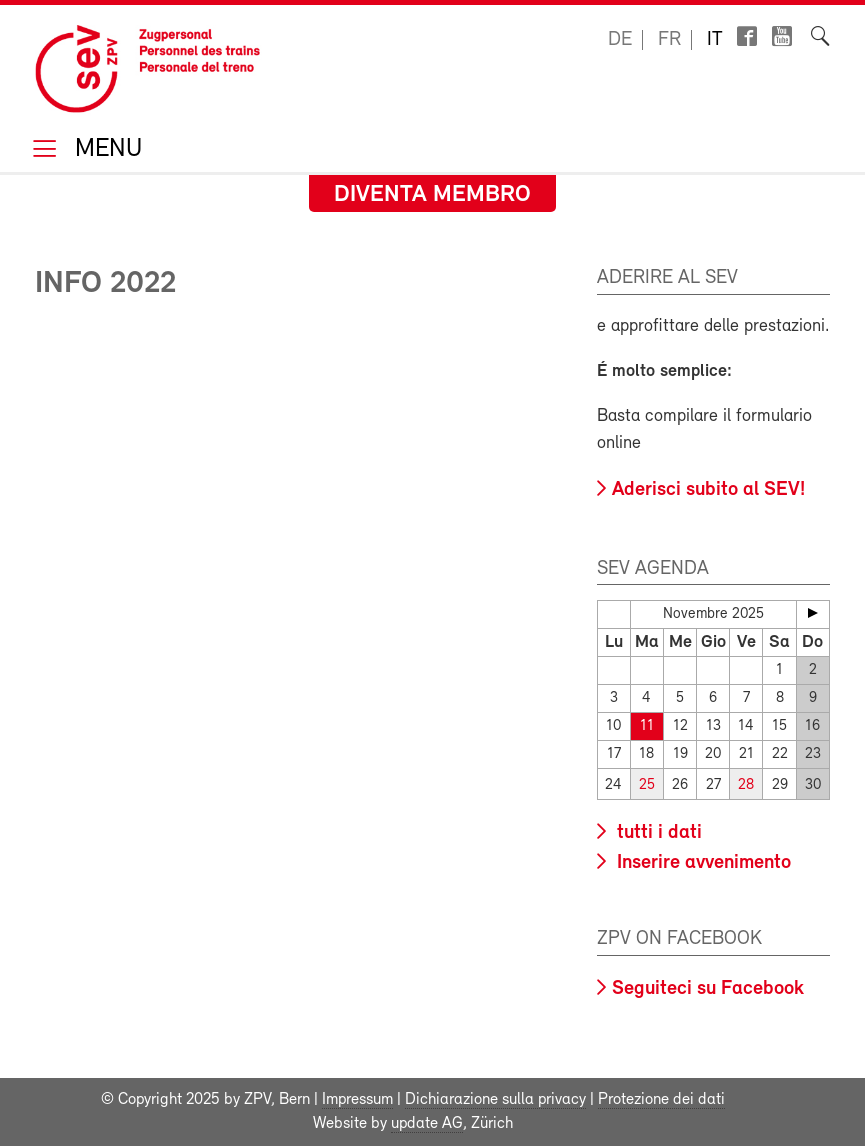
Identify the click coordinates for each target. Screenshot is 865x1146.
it (715, 40)
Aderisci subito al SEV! (708, 490)
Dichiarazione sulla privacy (495, 1100)
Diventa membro (432, 195)
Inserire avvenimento (701, 863)
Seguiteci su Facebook (708, 989)
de (620, 40)
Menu (105, 150)
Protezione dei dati (661, 1100)
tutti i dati (657, 833)
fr (669, 40)
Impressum (357, 1100)
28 (746, 785)
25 (647, 785)
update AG (427, 1124)
